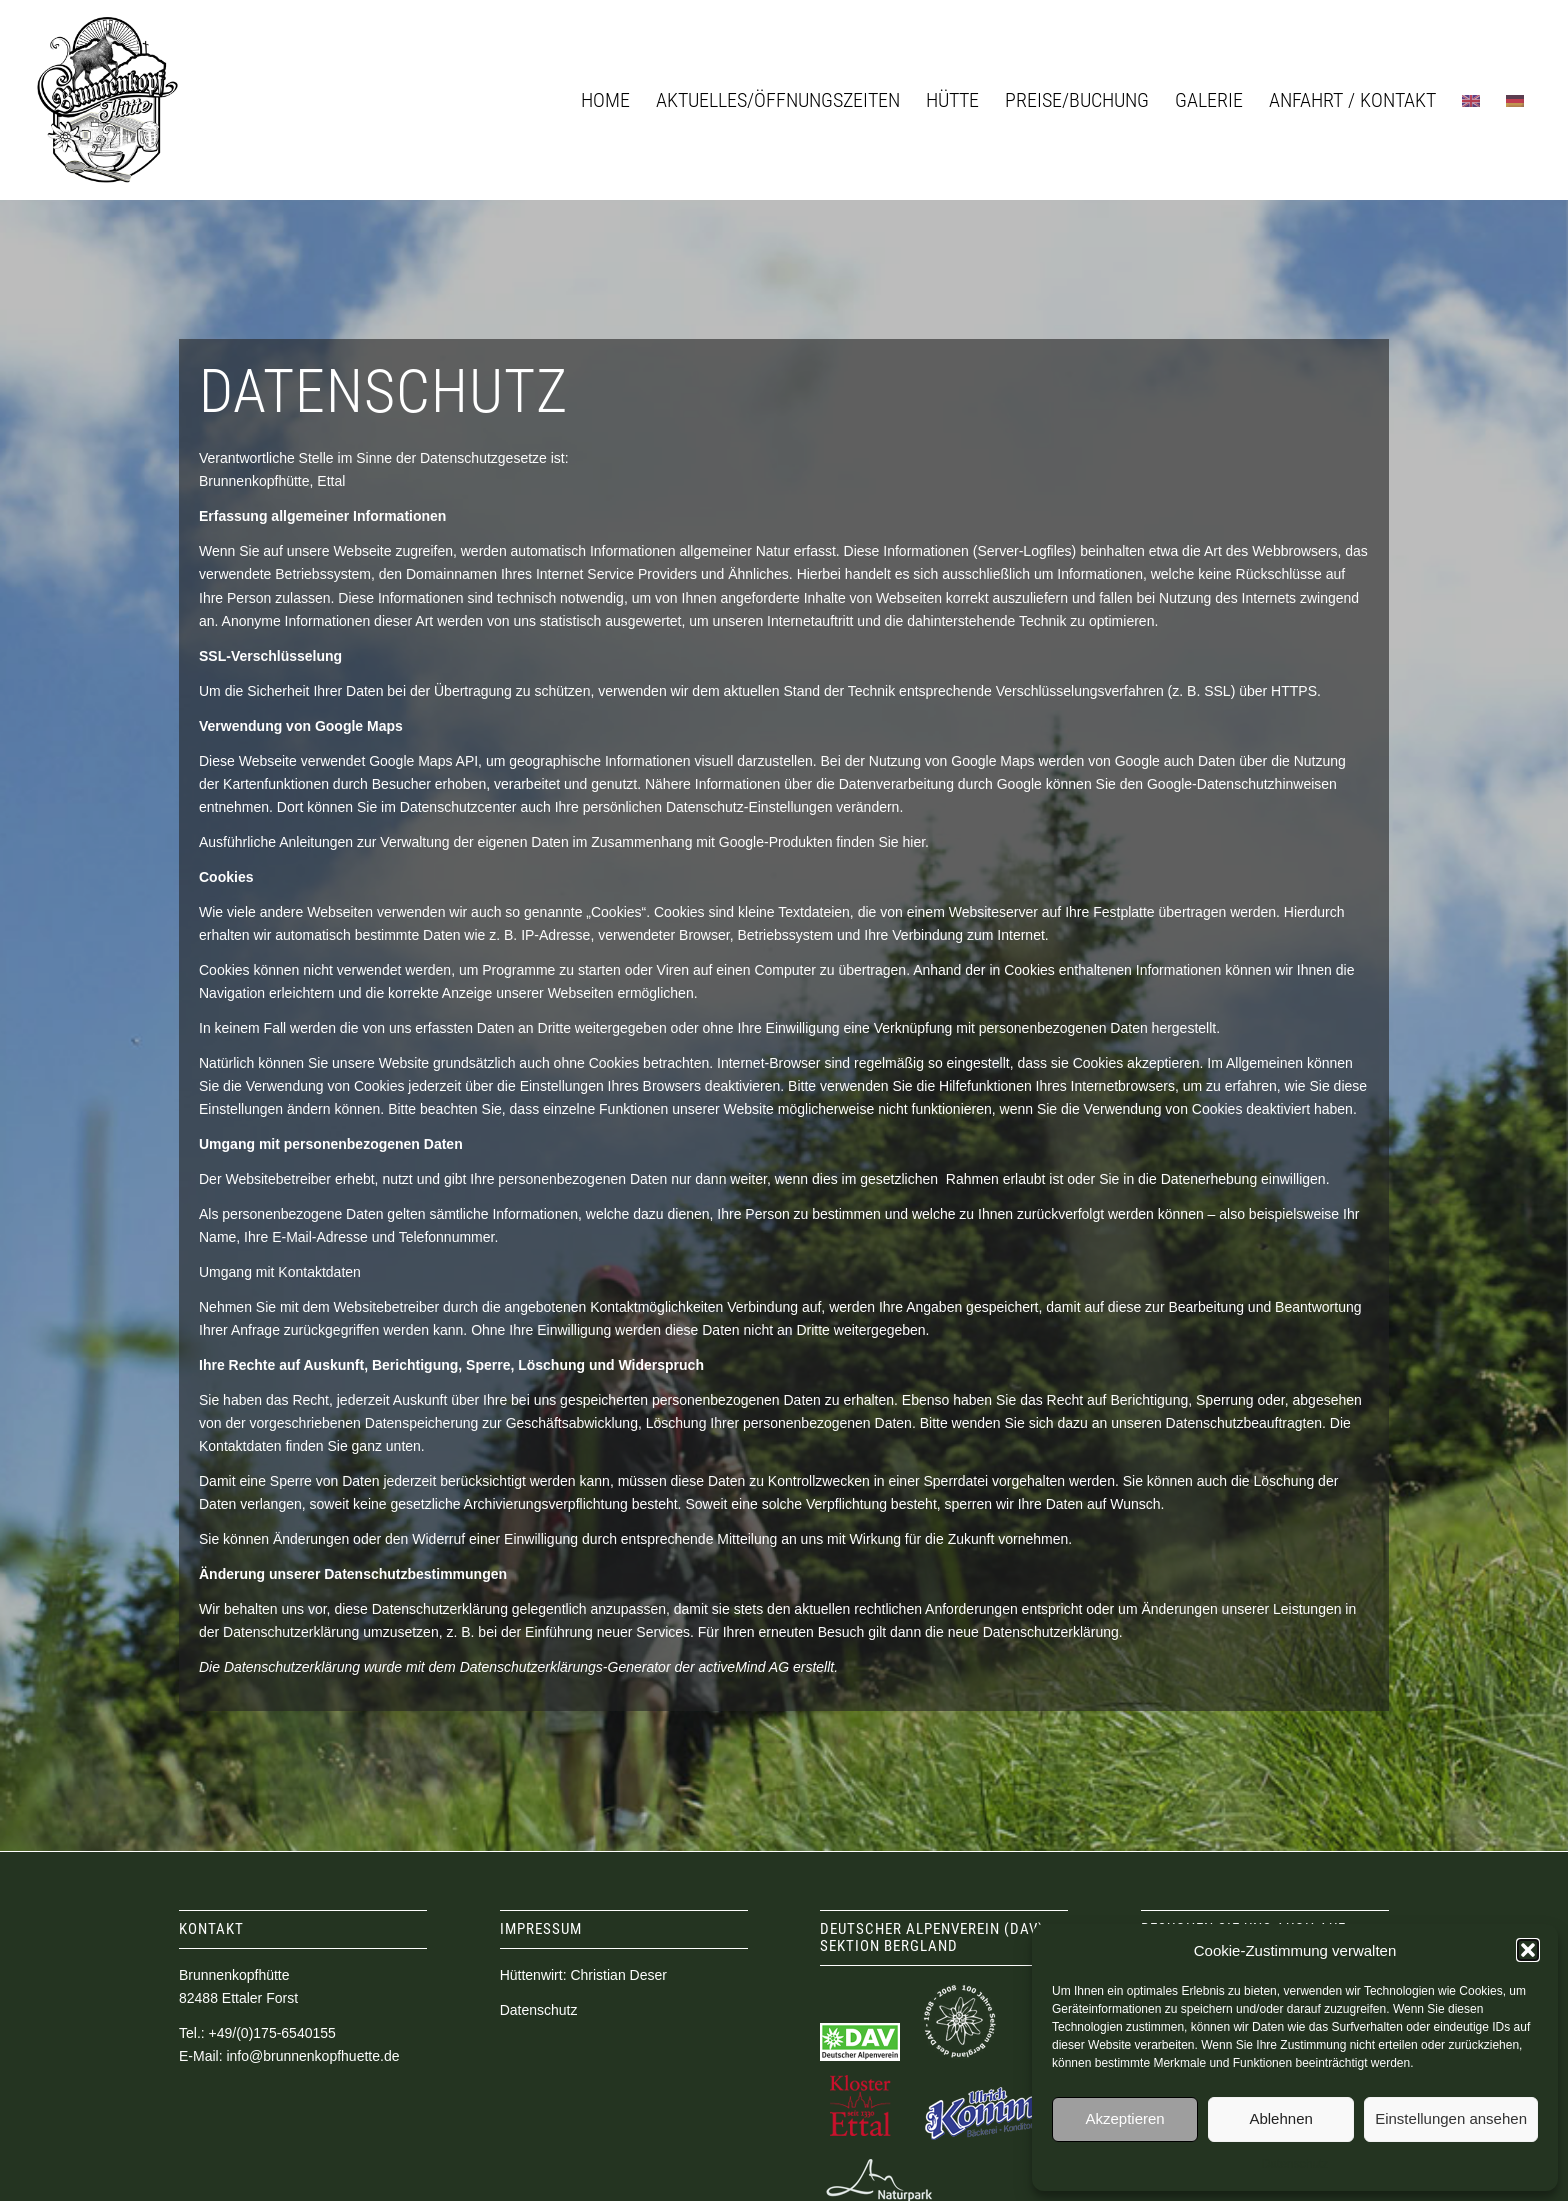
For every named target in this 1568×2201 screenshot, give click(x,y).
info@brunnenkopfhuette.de (312, 2056)
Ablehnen (1280, 2118)
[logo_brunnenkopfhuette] (107, 100)
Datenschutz (1295, 2164)
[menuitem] (605, 100)
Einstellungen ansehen (1451, 2118)
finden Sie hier (878, 842)
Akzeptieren (1124, 2118)
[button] (1528, 1950)
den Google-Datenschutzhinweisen (1228, 784)
